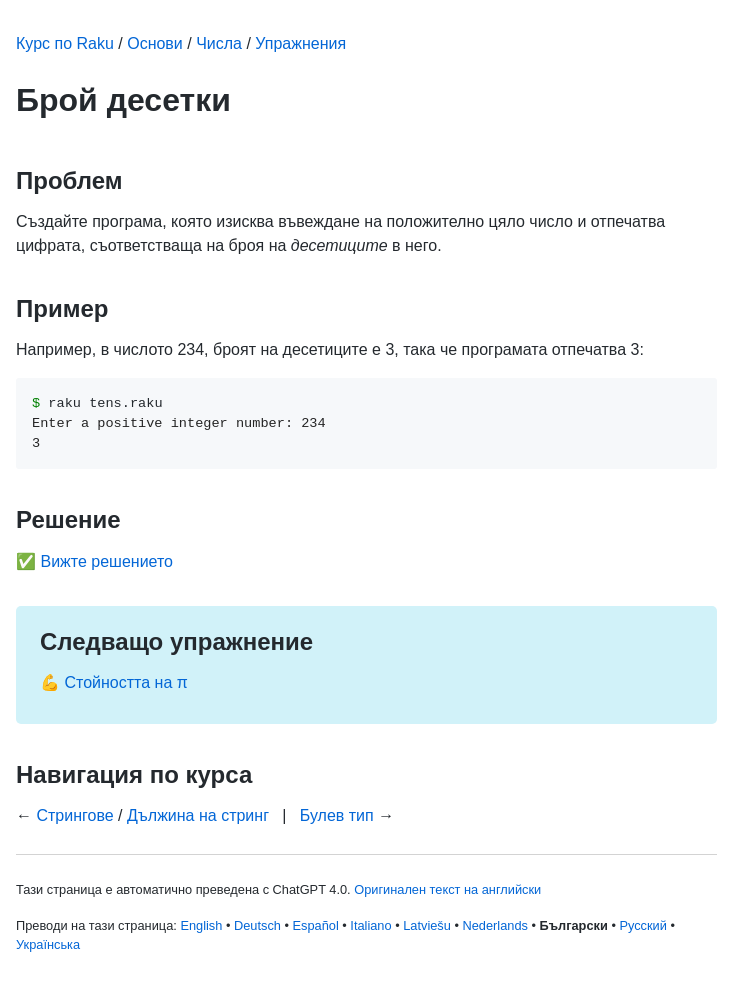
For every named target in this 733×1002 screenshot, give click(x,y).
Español (316, 925)
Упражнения (300, 43)
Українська (48, 944)
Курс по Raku (65, 43)
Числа (219, 43)
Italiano (370, 925)
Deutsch (257, 925)
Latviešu (427, 925)
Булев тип (337, 815)
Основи (155, 43)
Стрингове (74, 815)
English (201, 925)
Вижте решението (106, 561)
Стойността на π (125, 682)
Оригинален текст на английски (447, 889)
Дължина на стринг (198, 815)
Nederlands (494, 925)
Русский (642, 925)
